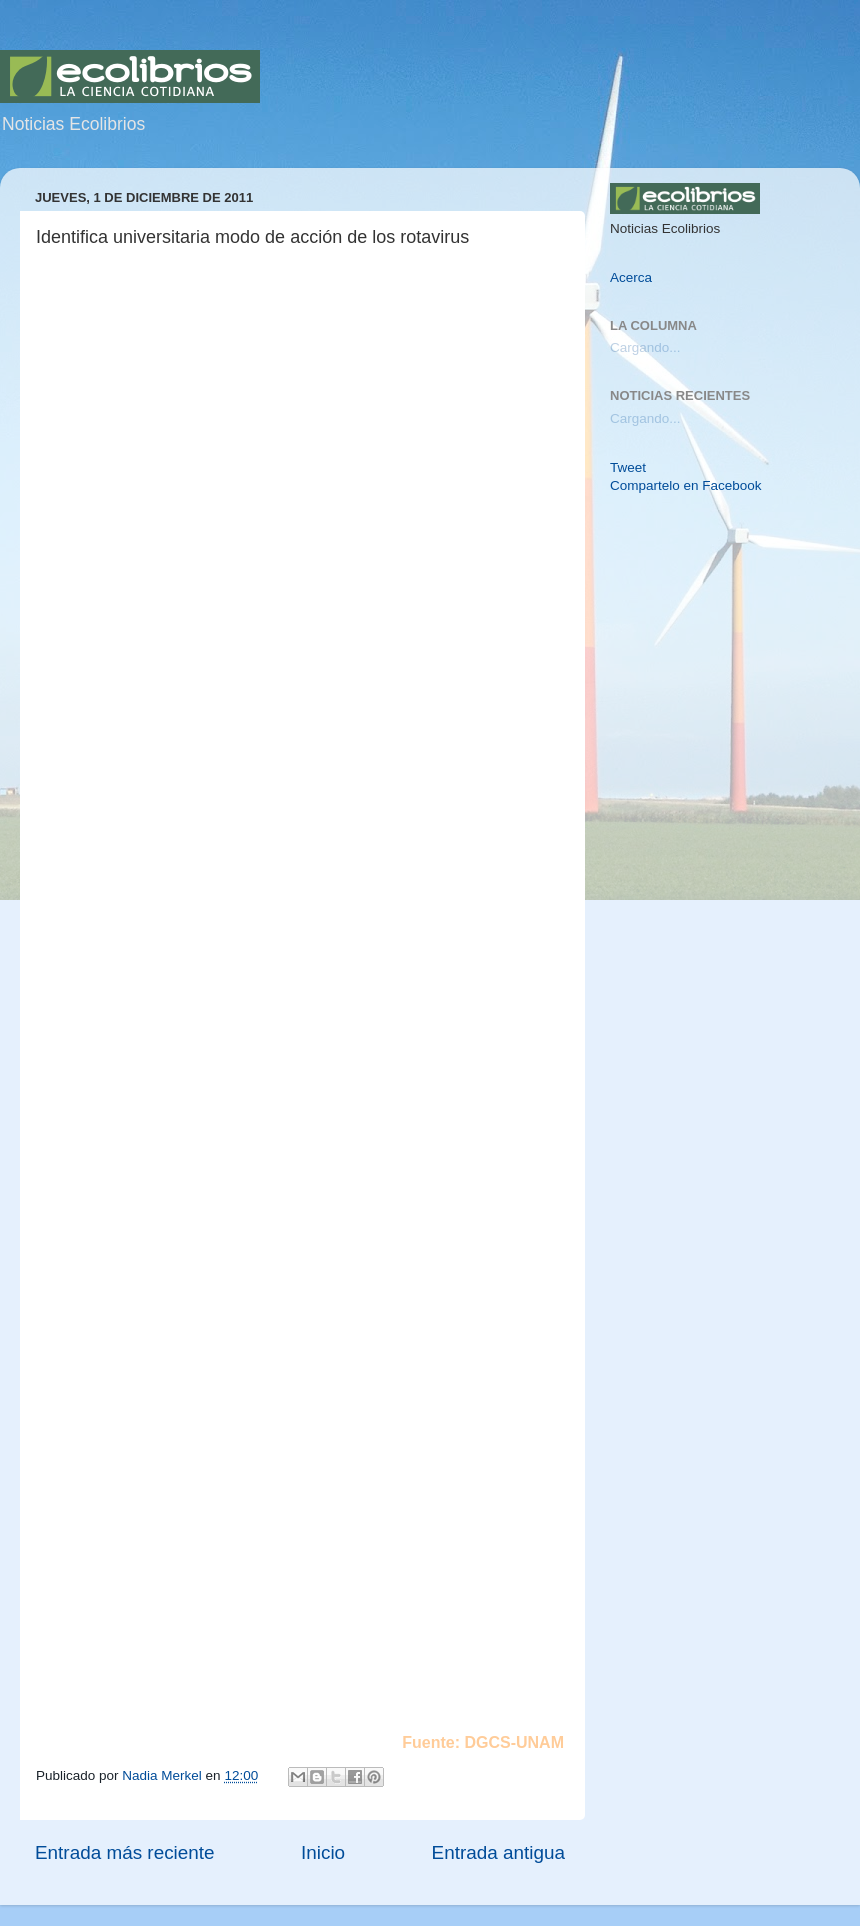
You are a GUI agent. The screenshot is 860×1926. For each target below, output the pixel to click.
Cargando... (645, 347)
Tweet (628, 467)
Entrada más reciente (125, 1852)
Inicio (323, 1852)
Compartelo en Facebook (686, 485)
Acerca (631, 277)
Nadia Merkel (163, 1775)
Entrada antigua (498, 1852)
